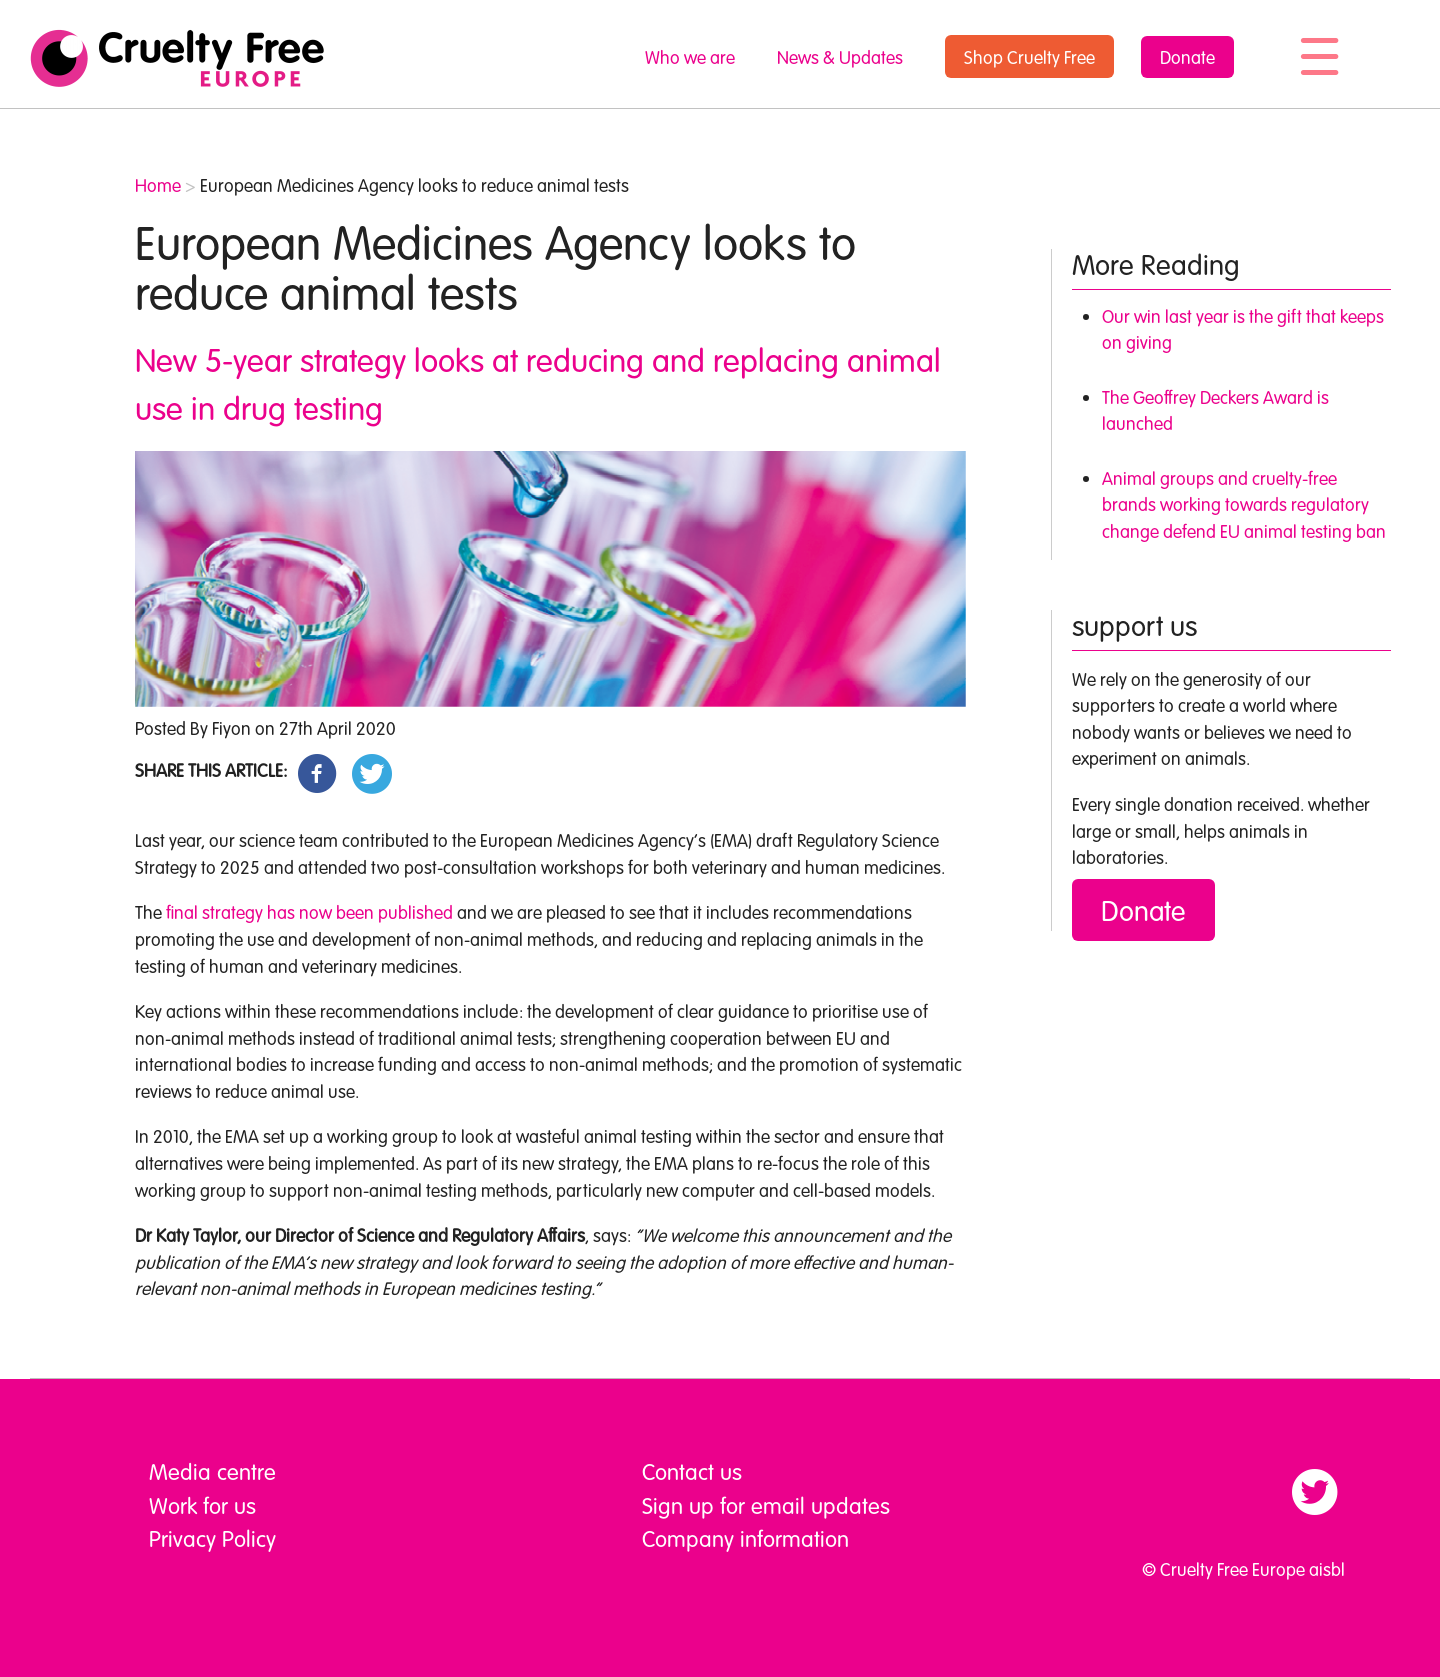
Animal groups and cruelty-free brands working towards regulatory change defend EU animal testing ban (1244, 504)
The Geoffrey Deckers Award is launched (1215, 410)
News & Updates (840, 57)
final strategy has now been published (309, 912)
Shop (1029, 57)
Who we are (690, 57)
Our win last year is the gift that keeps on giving (1243, 329)
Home (158, 185)
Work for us (202, 1505)
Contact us (692, 1471)
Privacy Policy (212, 1538)
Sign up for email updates (766, 1505)
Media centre (212, 1471)
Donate (1187, 57)
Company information (745, 1538)
